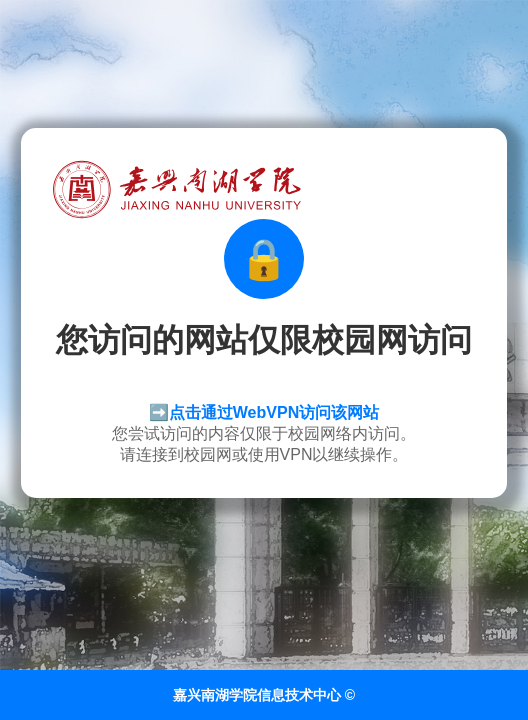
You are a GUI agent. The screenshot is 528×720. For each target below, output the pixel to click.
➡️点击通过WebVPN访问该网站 (264, 412)
